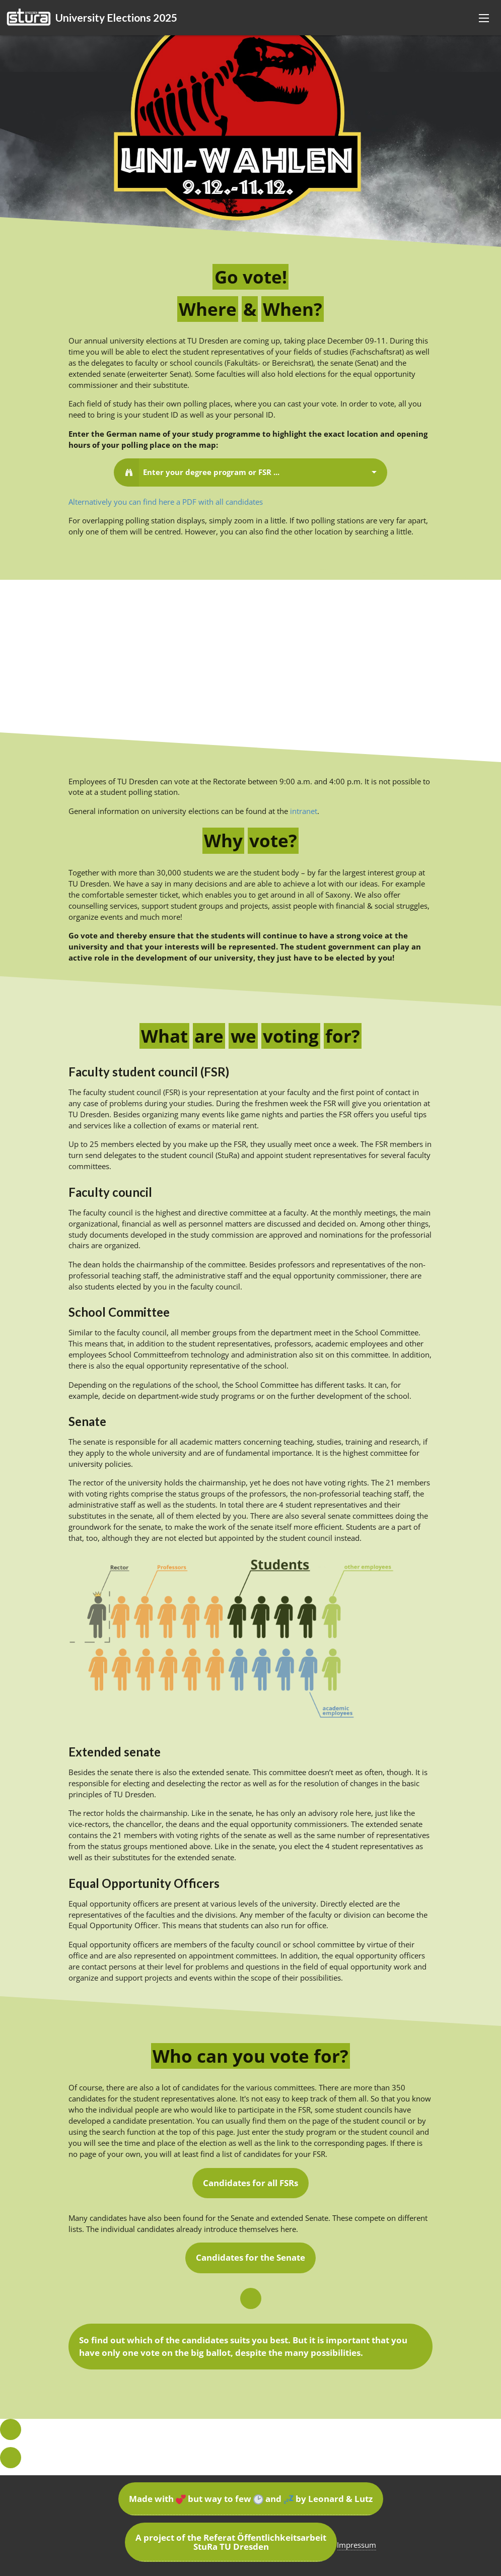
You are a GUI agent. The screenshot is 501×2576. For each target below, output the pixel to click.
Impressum (356, 2545)
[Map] (250, 656)
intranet (303, 811)
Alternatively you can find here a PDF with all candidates (165, 502)
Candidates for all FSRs (250, 2183)
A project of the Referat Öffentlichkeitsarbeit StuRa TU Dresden (230, 2542)
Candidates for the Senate (250, 2257)
